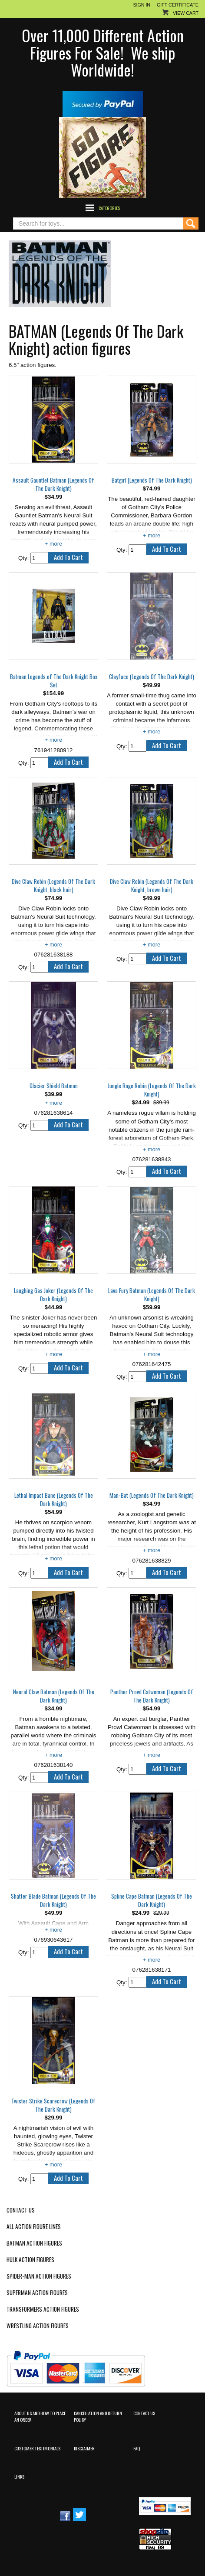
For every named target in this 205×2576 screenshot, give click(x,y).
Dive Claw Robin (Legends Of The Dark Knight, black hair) (53, 885)
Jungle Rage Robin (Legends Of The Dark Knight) (152, 1090)
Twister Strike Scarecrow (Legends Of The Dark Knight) (53, 2105)
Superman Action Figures (37, 2293)
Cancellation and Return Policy (98, 2416)
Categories (109, 207)
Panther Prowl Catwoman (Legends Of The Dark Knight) (151, 1696)
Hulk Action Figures (30, 2260)
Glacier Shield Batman (54, 1086)
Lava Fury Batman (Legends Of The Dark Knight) (151, 1294)
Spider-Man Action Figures (39, 2276)
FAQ (136, 2448)
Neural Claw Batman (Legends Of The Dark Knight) (53, 1696)
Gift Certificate (177, 4)
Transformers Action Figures (43, 2309)
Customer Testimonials (37, 2448)
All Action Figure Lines (34, 2227)
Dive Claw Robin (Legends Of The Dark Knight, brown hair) (151, 885)
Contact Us (21, 2210)
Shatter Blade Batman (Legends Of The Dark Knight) (53, 1900)
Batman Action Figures (34, 2243)
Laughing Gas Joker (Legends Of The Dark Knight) (53, 1294)
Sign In (141, 4)
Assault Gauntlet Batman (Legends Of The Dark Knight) (53, 484)
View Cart (185, 13)
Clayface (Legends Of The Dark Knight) (151, 677)
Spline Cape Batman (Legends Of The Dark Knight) (151, 1900)
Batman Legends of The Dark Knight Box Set (53, 681)
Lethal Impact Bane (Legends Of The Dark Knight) (53, 1499)
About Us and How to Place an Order (40, 2416)
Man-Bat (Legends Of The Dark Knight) (151, 1495)
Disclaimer (84, 2448)
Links (19, 2476)
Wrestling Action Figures (38, 2326)
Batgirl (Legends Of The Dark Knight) (152, 480)
